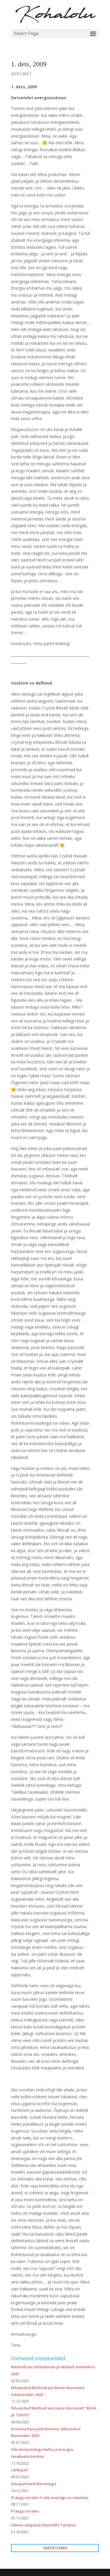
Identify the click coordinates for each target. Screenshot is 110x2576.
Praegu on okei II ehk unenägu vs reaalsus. (50, 2497)
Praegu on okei (25, 2511)
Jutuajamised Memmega (33, 2483)
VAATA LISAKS (55, 2547)
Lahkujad (19, 2469)
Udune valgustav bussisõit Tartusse (43, 2525)
